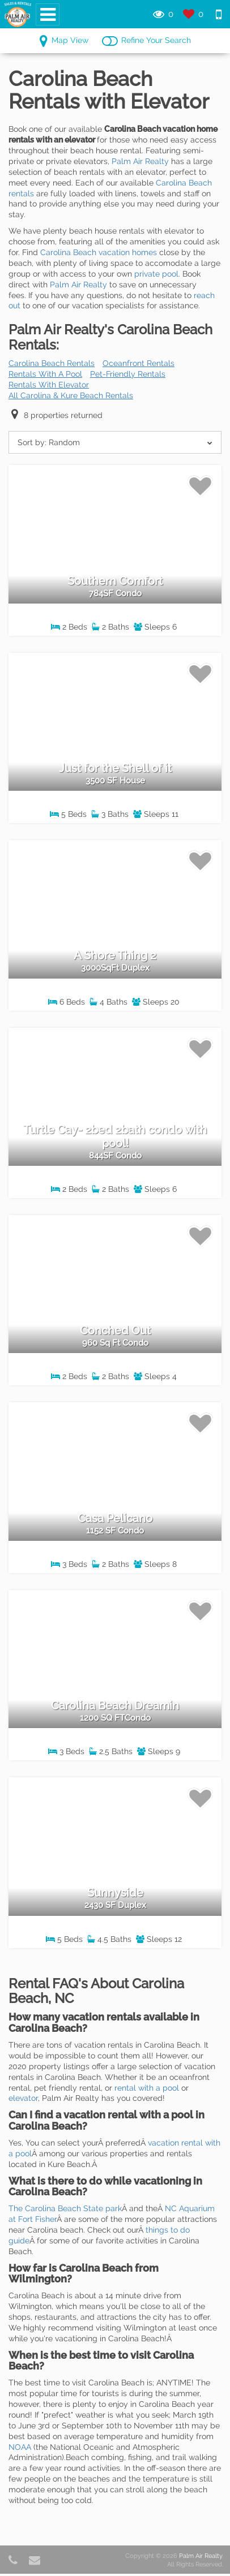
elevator (23, 2098)
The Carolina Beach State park (65, 2208)
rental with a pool (146, 2087)
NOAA (19, 2447)
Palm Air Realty (140, 161)
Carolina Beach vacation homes (98, 252)
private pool (156, 273)
